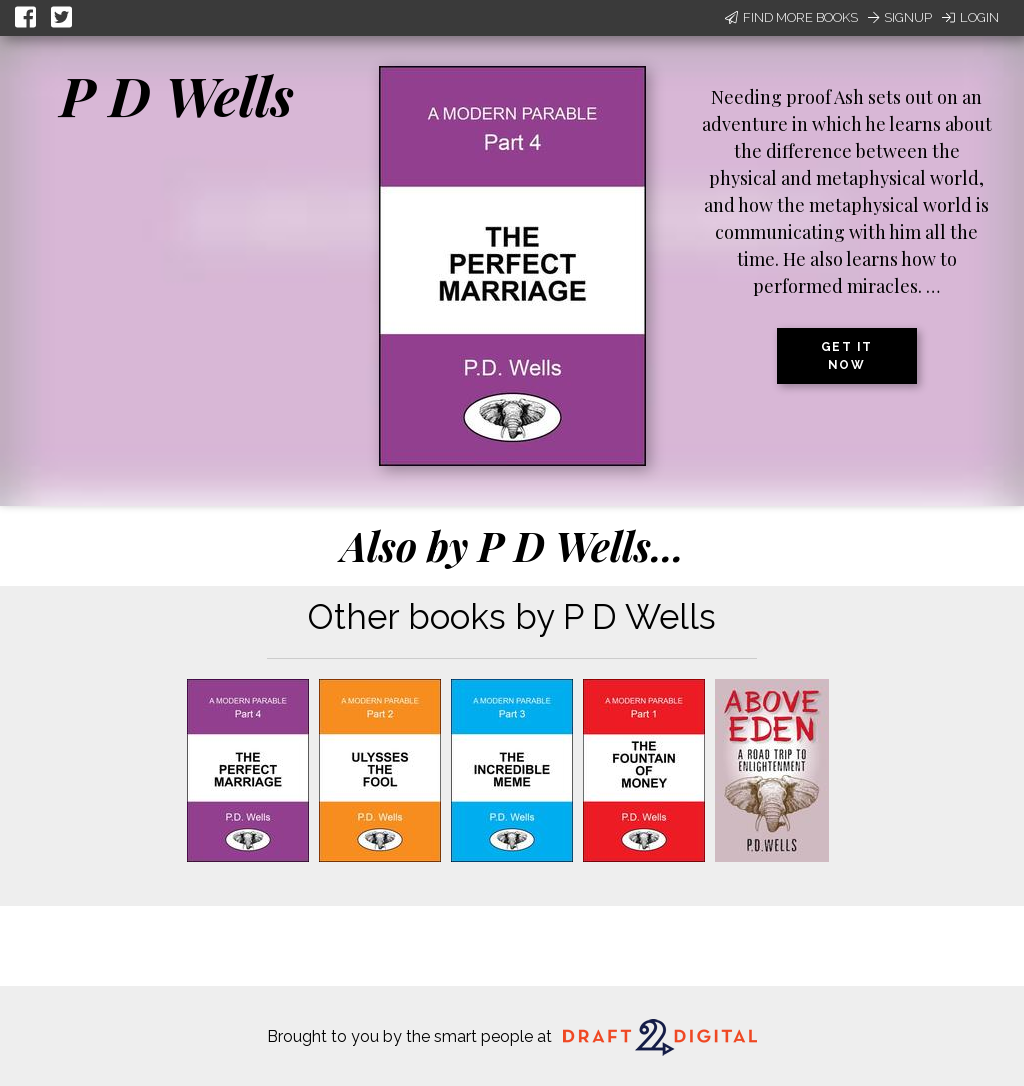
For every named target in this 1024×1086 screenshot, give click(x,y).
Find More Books (791, 17)
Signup (900, 17)
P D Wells (177, 95)
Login (970, 17)
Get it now (847, 356)
